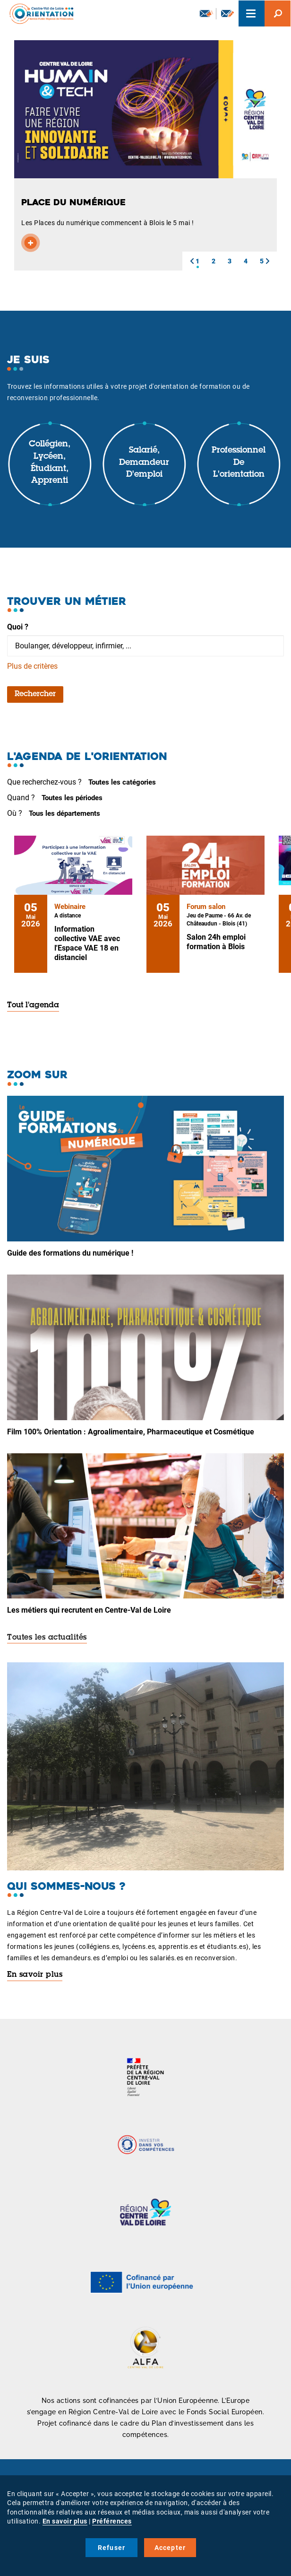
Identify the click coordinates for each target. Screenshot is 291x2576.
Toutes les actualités (47, 1638)
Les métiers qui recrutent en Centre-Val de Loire (89, 1610)
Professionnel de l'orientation (238, 462)
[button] (191, 261)
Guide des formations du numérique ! (70, 1253)
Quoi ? (17, 626)
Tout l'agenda (33, 1005)
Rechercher (35, 694)
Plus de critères (32, 666)
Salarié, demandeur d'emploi (144, 462)
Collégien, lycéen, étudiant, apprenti (49, 462)
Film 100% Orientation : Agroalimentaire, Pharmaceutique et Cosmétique (130, 1431)
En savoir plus (34, 1975)
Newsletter (206, 13)
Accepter (170, 2547)
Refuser (111, 2547)
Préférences (112, 2521)
